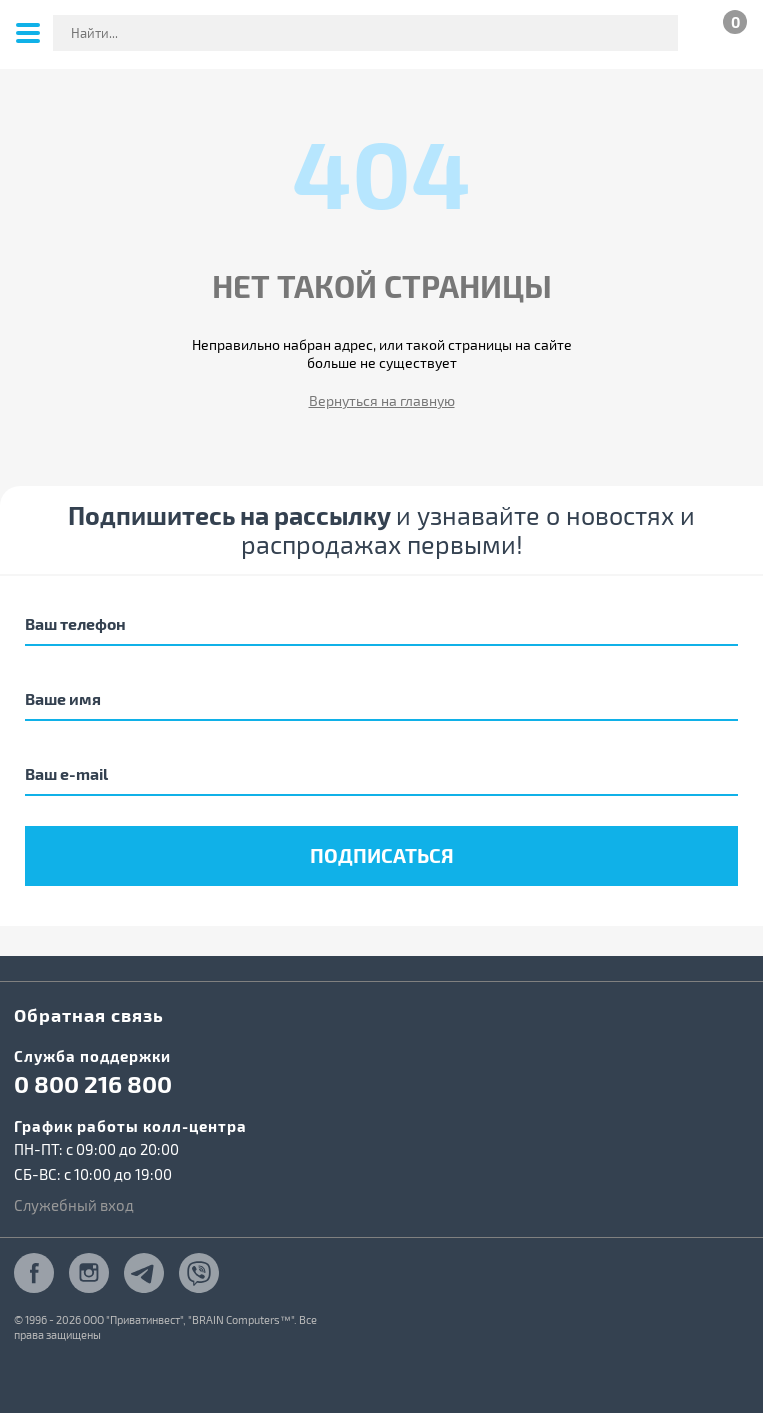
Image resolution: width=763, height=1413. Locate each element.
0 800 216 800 (93, 1084)
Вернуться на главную (382, 400)
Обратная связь (89, 1014)
